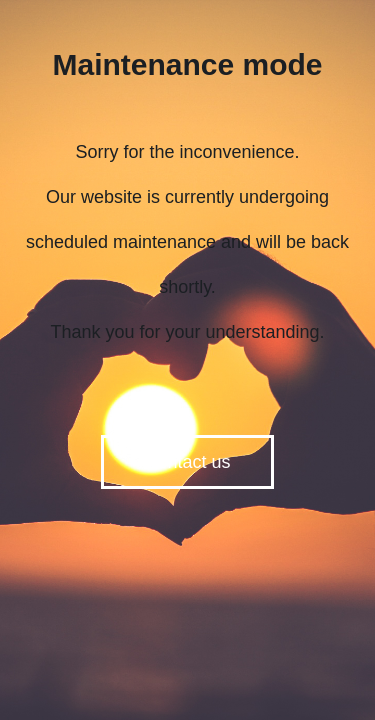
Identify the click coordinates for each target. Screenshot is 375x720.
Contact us (187, 462)
